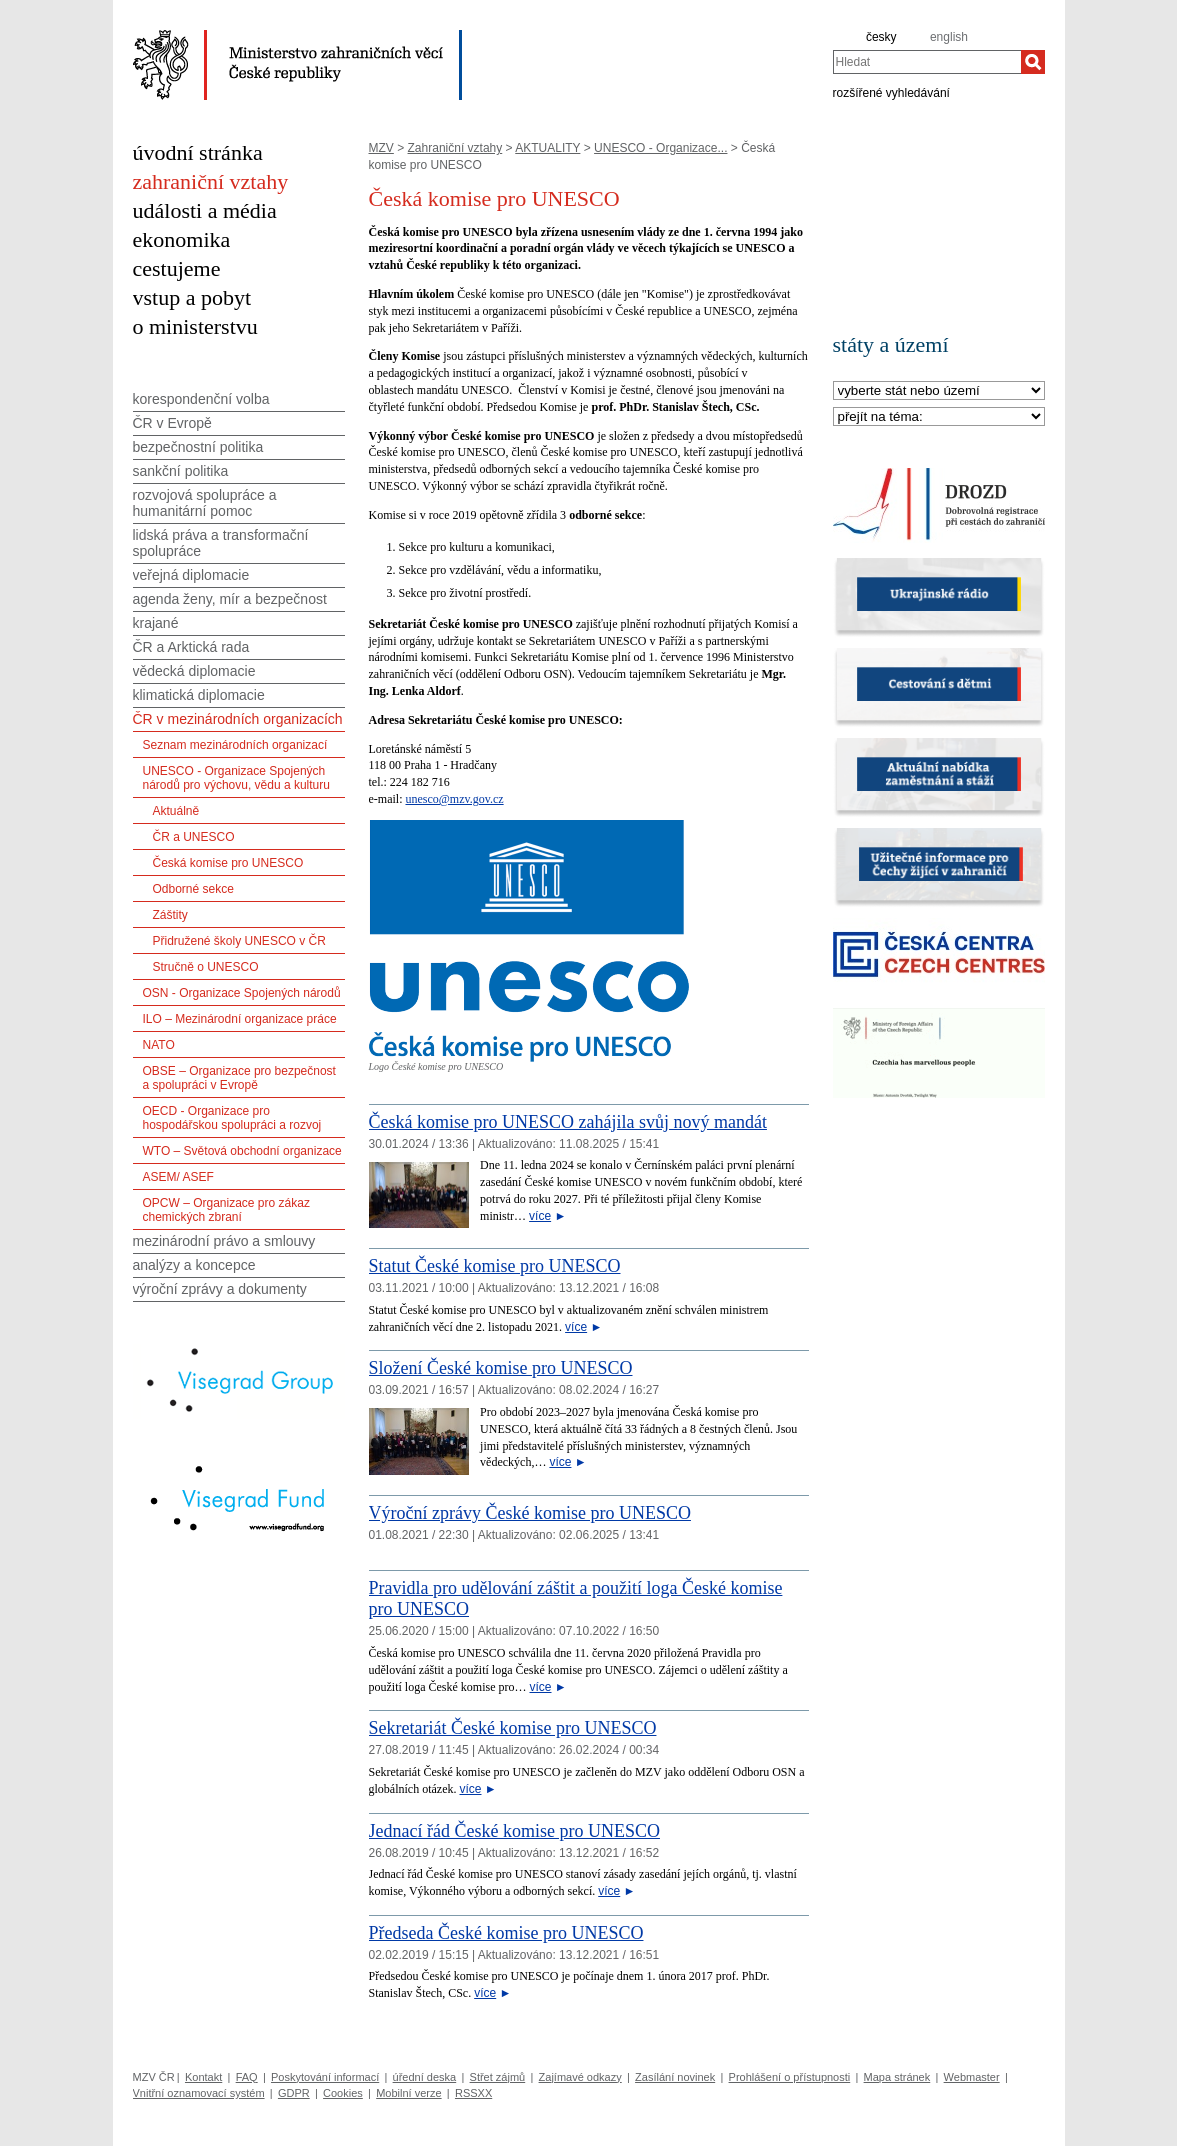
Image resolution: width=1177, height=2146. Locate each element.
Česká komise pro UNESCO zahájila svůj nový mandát (568, 1122)
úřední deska (425, 2077)
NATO (159, 1045)
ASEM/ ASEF (178, 1177)
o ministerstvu (195, 326)
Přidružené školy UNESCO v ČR (239, 941)
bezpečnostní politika (198, 447)
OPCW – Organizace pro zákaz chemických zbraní (226, 1210)
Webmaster (972, 2077)
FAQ (247, 2077)
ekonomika (182, 239)
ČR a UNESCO (194, 837)
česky (881, 37)
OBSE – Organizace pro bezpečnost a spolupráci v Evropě (239, 1078)
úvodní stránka (198, 152)
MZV (381, 148)
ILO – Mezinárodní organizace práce (240, 1019)
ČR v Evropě (172, 423)
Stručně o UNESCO (206, 967)
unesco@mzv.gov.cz (454, 799)
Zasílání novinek (675, 2077)
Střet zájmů (498, 2077)
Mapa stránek (897, 2077)
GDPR (294, 2093)
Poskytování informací (325, 2077)
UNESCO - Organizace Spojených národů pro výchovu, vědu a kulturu (236, 778)
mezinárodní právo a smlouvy (224, 1241)
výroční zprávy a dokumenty (220, 1289)
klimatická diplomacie (199, 695)
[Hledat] (1033, 62)
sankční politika (181, 471)
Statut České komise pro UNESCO (495, 1266)
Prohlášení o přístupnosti (790, 2077)
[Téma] (939, 417)
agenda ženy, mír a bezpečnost (230, 599)
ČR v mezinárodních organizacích (238, 719)
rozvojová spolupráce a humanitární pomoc (205, 503)
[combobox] (927, 62)
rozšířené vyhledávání (891, 92)
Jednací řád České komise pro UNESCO (514, 1831)
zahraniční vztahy (211, 181)
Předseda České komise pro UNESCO (506, 1933)
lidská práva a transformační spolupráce (221, 543)
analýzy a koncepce (194, 1265)
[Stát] (939, 391)
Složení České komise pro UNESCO (501, 1368)
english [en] (949, 37)
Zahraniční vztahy (455, 148)
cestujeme (177, 268)
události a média (205, 210)
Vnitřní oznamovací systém (199, 2093)
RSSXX (473, 2093)
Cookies (343, 2093)
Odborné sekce (193, 889)
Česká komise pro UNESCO (228, 863)
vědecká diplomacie (194, 671)
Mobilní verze (408, 2093)
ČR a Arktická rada (191, 647)
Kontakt (203, 2077)
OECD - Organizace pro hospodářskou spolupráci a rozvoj (232, 1118)
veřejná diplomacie (191, 575)
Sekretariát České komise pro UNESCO (513, 1728)
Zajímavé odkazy (580, 2077)
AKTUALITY (547, 148)
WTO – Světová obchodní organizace (242, 1151)
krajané (156, 623)
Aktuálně (176, 811)
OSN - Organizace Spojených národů (242, 993)
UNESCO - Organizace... (660, 148)
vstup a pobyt (192, 297)
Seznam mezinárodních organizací (235, 745)
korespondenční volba (201, 399)
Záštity (170, 915)
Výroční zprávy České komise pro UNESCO (530, 1513)
